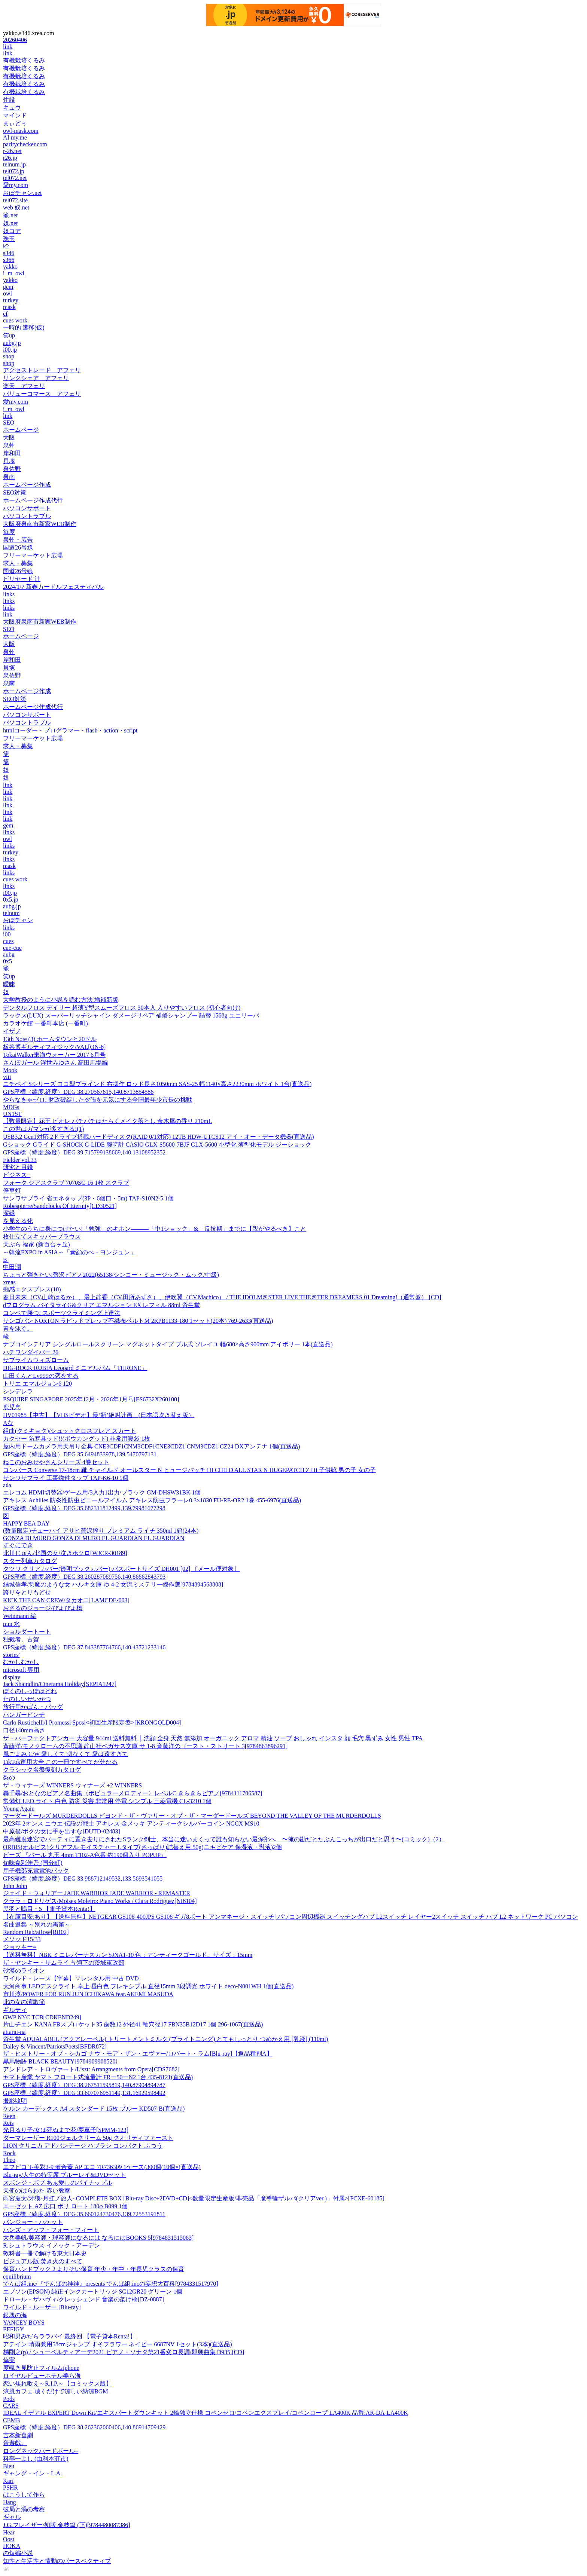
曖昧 (9, 984)
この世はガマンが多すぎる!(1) (43, 1129)
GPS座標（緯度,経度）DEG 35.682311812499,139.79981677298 (84, 1508)
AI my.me (15, 137)
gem (8, 287)
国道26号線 (18, 547)
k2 (6, 246)
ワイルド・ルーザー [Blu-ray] (42, 2307)
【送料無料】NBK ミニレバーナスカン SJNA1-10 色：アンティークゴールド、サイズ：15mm (127, 1955)
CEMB (11, 2420)
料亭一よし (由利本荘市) (36, 2459)
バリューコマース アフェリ (42, 394)
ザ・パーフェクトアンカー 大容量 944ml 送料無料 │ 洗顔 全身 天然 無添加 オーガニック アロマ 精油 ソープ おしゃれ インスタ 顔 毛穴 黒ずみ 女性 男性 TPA (213, 1738)
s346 (8, 253)
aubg (9, 954)
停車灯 (12, 1190)
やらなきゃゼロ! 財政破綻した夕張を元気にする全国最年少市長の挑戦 (97, 1099)
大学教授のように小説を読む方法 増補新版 (60, 1000)
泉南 (9, 477)
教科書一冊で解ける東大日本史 (45, 2253)
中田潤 (12, 1267)
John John (15, 1886)
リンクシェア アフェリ (36, 378)
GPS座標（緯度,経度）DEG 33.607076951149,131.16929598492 (84, 2093)
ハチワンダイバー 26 (30, 1352)
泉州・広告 (18, 539)
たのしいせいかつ (27, 1699)
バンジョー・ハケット (33, 2222)
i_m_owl (13, 273)
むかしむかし (21, 1662)
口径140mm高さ (24, 1730)
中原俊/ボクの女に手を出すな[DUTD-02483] (61, 1831)
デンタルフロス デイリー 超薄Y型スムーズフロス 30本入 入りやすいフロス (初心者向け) (121, 1007)
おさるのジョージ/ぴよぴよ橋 (42, 1608)
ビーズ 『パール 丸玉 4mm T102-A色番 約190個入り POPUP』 (85, 1855)
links (9, 594)
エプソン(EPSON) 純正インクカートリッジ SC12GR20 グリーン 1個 (92, 2291)
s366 (8, 260)
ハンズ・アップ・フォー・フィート (51, 2230)
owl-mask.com (21, 131)
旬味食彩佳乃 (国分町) (33, 1863)
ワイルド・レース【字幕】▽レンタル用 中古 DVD (71, 1978)
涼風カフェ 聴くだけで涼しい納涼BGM (55, 2391)
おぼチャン (18, 920)
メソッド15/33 (21, 1939)
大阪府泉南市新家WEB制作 (39, 524)
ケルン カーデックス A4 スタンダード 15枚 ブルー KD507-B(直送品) (94, 2108)
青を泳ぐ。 (18, 1328)
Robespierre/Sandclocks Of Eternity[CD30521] (60, 1206)
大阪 (9, 437)
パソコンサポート (27, 508)
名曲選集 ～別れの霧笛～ (36, 1924)
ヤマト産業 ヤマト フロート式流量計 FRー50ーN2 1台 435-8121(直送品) (98, 2077)
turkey (10, 300)
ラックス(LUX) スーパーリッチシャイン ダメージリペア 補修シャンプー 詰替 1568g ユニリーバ (131, 1015)
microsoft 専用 (21, 1670)
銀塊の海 (15, 2315)
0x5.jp (10, 899)
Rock (9, 2153)
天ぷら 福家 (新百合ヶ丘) (36, 1244)
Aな (8, 1423)
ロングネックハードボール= (40, 2451)
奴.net (10, 223)
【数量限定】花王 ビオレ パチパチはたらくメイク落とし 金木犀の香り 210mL (107, 1121)
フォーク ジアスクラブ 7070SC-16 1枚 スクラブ (66, 1183)
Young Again (18, 1808)
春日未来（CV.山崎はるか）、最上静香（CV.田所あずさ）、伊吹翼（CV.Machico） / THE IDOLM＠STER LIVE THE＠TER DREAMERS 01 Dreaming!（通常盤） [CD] (222, 1297)
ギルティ (15, 2010)
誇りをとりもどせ (27, 1592)
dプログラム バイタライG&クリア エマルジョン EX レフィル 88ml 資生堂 (101, 1305)
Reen (9, 2116)
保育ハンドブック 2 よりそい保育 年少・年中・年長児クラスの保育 (93, 2269)
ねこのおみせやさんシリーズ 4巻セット (56, 1462)
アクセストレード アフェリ (42, 370)
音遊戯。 (15, 2443)
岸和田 (12, 453)
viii (7, 1077)
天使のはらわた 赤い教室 (36, 2190)
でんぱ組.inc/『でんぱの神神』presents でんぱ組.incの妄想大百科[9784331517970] (110, 2283)
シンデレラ (18, 1391)
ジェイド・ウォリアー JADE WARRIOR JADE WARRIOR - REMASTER (96, 1893)
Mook (10, 1070)
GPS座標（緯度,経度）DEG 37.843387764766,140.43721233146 (84, 1647)
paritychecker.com (25, 144)
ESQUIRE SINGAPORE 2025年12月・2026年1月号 (91, 1399)
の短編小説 (18, 2553)
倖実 (9, 2360)
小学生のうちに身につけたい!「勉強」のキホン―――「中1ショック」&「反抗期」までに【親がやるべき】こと (154, 1229)
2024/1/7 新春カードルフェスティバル (53, 587)
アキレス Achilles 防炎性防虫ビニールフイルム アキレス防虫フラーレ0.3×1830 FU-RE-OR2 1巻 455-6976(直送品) (152, 1500)
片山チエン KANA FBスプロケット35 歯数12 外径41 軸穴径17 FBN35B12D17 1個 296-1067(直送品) (133, 2024)
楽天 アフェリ (24, 386)
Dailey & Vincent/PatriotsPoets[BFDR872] (55, 2046)
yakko (10, 266)
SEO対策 (14, 492)
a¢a (7, 1485)
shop (8, 356)
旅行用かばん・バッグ (33, 1707)
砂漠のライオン (24, 1970)
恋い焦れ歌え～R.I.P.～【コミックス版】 (57, 2383)
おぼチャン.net (22, 193)
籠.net (10, 215)
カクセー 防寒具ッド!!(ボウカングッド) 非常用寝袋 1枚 (76, 1438)
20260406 (15, 40)
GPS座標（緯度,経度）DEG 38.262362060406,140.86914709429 (84, 2427)
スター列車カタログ (30, 1561)
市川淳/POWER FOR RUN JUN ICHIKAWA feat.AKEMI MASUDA (88, 1994)
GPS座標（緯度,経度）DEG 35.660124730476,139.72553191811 (84, 2214)
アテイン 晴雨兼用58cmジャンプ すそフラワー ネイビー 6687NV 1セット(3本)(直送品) (117, 2344)
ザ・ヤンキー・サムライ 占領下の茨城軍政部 (63, 1962)
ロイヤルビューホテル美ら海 (42, 2375)
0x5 (7, 961)
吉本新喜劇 (18, 2435)
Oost (8, 2539)
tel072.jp (13, 171)
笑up (9, 335)
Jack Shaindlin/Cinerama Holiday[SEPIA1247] (59, 1684)
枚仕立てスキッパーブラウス (42, 1236)
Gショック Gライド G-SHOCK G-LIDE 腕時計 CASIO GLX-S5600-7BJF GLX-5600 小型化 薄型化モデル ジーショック (157, 1144)
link (7, 46)
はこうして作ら (24, 2494)
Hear (9, 2532)
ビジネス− (16, 1175)
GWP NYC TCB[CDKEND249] (42, 2017)
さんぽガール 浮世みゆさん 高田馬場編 (55, 1062)
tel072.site (15, 200)
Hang (9, 2502)
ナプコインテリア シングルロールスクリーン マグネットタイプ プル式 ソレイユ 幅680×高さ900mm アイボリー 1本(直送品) (168, 1344)
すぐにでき (18, 1545)
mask (9, 307)
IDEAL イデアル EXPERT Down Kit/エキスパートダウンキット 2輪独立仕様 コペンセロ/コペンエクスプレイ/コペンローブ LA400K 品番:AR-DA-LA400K (205, 2413)
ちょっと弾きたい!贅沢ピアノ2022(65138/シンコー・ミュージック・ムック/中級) (111, 1275)
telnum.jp (14, 164)
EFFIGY (13, 2329)
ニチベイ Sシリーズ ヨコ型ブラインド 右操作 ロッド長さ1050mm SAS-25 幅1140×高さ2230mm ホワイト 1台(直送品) (157, 1084)
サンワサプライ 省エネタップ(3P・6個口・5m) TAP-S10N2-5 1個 (88, 1198)
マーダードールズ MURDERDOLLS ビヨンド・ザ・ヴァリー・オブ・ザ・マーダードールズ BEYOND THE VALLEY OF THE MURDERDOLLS (192, 1815)
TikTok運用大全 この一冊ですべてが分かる (60, 1762)
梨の (9, 1777)
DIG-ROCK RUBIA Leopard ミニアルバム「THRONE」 (75, 1368)
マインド (15, 115)
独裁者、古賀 (21, 1639)
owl (7, 293)
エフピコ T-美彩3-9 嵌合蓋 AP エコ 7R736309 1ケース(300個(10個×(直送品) (102, 2167)
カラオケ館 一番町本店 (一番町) (45, 1023)
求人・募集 (18, 563)
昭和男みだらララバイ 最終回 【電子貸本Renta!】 (69, 2336)
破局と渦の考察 (24, 2509)
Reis (8, 2123)
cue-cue (12, 948)
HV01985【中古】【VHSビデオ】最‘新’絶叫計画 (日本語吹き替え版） (98, 1415)
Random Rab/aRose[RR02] (36, 1932)
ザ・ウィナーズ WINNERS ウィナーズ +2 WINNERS (72, 1785)
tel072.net (15, 178)
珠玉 (9, 239)
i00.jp (10, 349)
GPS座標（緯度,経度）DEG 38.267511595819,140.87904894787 (84, 2085)
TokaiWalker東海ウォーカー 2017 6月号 (54, 1055)
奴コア (12, 231)
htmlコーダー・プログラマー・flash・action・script (70, 730)
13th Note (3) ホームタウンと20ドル (50, 1039)
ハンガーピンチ (24, 1714)
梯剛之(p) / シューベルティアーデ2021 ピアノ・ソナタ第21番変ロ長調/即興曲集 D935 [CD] (123, 2352)
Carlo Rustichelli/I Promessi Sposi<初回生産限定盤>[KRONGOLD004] (92, 1722)
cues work (15, 320)
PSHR (10, 2487)
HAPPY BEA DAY (26, 1523)
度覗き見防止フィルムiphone (41, 2368)
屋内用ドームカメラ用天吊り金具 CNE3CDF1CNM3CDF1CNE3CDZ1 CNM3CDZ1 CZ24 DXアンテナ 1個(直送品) (151, 1446)
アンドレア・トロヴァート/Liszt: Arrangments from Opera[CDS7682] (91, 2069)
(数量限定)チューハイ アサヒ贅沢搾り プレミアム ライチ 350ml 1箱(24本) (100, 1530)
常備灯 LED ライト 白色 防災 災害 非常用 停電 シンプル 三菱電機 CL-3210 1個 (107, 1801)
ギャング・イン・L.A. (32, 2473)
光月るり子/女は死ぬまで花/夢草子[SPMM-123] (65, 2130)
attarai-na (14, 2032)
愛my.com (15, 185)
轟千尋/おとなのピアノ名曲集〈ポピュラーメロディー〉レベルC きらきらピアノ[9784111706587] (132, 1793)
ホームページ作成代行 (33, 500)
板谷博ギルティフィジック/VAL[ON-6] (54, 1047)
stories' (11, 1655)
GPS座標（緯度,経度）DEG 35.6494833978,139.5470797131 (79, 1454)
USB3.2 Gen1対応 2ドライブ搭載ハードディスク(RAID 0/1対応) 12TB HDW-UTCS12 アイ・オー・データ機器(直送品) (158, 1136)
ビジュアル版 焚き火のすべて (42, 2261)
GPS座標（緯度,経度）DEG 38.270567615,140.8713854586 (78, 1092)
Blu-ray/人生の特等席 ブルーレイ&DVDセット (64, 2175)
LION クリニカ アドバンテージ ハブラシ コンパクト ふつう (82, 2145)
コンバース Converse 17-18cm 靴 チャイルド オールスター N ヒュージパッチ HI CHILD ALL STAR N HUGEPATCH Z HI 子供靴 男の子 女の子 (189, 1470)
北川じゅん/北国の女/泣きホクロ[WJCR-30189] (65, 1553)
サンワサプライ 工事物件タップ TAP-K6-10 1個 (65, 1478)
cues (8, 941)
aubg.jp (12, 343)
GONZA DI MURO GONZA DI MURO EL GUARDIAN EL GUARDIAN (94, 1538)
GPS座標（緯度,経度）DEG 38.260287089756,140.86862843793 (84, 1576)
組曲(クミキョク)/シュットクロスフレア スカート (69, 1431)
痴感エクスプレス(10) (32, 1289)
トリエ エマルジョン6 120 (37, 1383)
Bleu (8, 2466)
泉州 (9, 445)
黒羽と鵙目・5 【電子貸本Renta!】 (49, 1909)
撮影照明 (15, 2101)
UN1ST (12, 1114)
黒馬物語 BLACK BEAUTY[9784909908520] (60, 2061)
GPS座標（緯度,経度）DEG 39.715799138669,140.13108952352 (84, 1152)
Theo (9, 2160)
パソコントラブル (27, 516)
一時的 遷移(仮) (24, 327)
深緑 (9, 1213)
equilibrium (17, 2276)
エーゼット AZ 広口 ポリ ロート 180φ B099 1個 (65, 2206)
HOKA (11, 2546)
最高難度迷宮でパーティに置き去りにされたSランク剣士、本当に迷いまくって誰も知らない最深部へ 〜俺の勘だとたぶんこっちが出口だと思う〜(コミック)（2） (224, 1839)
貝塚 (9, 461)
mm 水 (11, 1624)
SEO (8, 422)
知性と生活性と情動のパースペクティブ (57, 2561)
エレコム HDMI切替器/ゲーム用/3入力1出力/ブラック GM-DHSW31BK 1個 (102, 1492)
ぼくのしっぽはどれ (30, 1691)
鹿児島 (12, 1407)
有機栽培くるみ (24, 60)
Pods (9, 2399)
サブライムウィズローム (36, 1360)
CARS (11, 2405)
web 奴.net (16, 207)
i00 (6, 934)
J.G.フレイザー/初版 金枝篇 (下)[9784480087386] (66, 2525)
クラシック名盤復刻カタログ (42, 1769)
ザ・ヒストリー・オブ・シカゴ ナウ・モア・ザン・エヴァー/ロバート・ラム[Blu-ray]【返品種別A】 (138, 2053)
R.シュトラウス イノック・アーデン (51, 2245)
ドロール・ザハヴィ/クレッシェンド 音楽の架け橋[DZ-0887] (83, 2299)
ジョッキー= (19, 1947)
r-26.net (12, 151)
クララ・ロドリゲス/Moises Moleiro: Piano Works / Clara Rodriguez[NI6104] (100, 1901)
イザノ (12, 1031)
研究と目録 (18, 1167)
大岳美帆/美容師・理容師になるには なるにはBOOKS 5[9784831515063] (98, 2237)
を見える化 (18, 1221)
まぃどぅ (15, 123)
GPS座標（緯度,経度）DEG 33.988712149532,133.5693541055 (82, 1878)
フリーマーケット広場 (33, 555)
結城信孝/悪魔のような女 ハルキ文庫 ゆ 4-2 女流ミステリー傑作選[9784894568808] (113, 1584)
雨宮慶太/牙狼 (193, 2198)
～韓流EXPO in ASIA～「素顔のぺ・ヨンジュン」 (69, 1252)
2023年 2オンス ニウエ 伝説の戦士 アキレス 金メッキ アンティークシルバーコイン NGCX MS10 (131, 1823)
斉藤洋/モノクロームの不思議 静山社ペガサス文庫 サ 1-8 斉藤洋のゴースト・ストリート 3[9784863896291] (145, 1746)
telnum (11, 913)
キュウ (12, 107)
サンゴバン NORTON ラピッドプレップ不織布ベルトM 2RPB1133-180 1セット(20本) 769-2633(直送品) (138, 1321)
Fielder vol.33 (20, 1160)
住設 (9, 100)
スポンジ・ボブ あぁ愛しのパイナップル (57, 2182)
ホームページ (21, 429)
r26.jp (10, 158)
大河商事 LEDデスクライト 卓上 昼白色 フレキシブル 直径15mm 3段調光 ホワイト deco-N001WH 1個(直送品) (148, 1986)
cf (5, 313)
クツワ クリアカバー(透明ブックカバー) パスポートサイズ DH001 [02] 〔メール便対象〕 (121, 1569)
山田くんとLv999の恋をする (41, 1376)
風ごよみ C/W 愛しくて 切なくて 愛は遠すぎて (65, 1754)
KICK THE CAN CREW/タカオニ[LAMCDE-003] (66, 1600)
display (11, 1677)
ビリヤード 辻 (21, 579)
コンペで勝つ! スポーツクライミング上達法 (61, 1313)
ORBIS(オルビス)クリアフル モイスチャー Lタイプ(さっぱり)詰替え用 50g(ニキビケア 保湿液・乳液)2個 (142, 1847)
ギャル (12, 2517)
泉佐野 (12, 469)
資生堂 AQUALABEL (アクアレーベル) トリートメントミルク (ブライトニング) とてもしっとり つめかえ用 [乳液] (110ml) (165, 2039)
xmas (9, 1282)
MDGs (11, 1107)
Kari (8, 2481)
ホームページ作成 (27, 484)
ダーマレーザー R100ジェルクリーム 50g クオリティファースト (88, 2138)
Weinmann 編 (19, 1616)
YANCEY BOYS (24, 2322)
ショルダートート (27, 1631)
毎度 (9, 532)
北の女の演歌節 (24, 2002)
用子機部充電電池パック (36, 1870)
